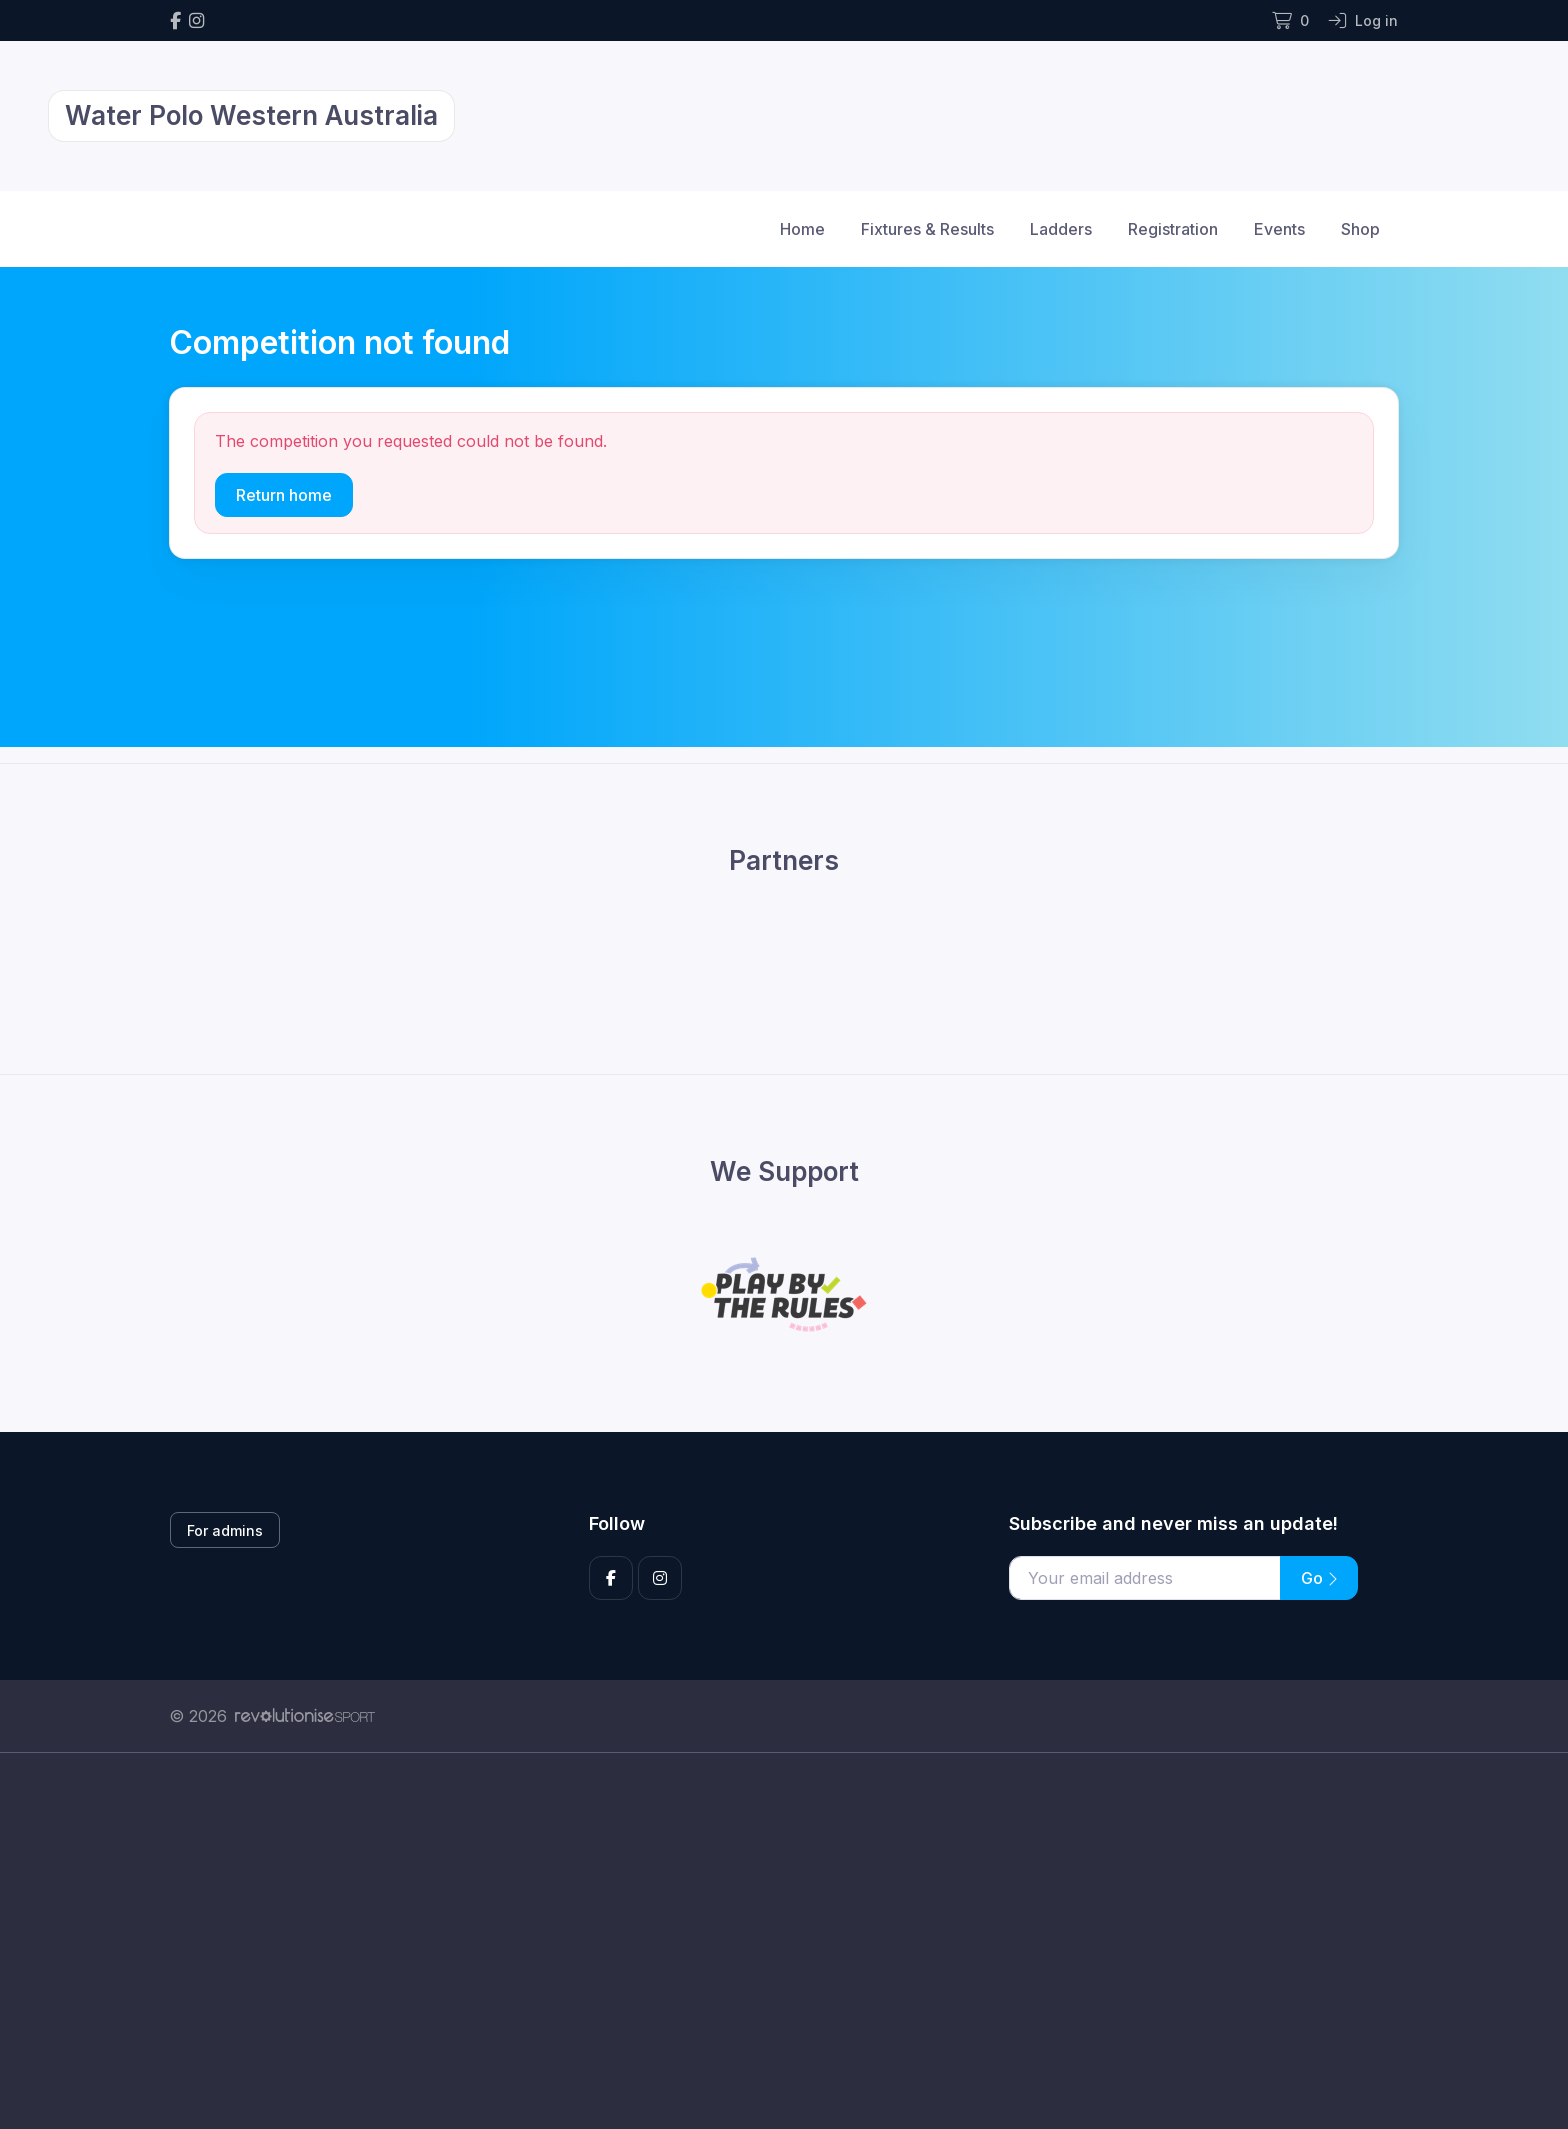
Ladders (1061, 229)
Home (802, 229)
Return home (284, 495)
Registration (1173, 229)
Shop (1360, 229)
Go (1319, 1578)
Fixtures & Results (927, 229)
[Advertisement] (769, 1941)
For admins (225, 1530)
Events (1279, 229)
